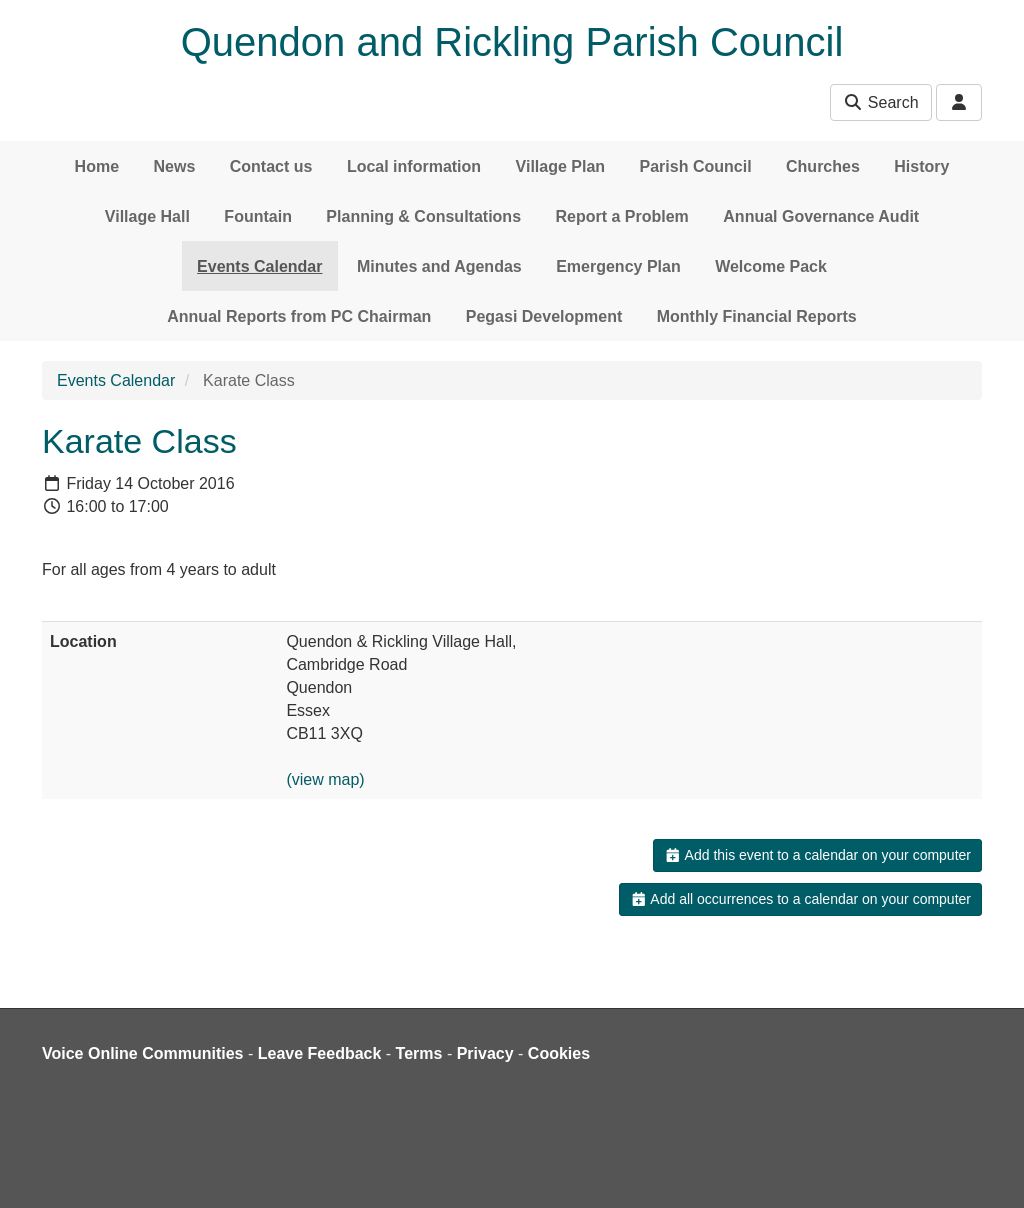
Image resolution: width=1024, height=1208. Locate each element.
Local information (414, 166)
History (921, 166)
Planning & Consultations (423, 216)
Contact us (271, 166)
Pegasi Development (544, 316)
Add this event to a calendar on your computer (817, 855)
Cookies (559, 1053)
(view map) (325, 779)
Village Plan (561, 166)
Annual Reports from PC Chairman (299, 316)
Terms (419, 1053)
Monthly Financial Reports (757, 316)
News (175, 166)
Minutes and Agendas (439, 266)
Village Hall (147, 216)
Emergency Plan (618, 266)
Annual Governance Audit (821, 216)
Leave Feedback (320, 1053)
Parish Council (696, 166)
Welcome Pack (771, 266)
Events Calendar (259, 266)
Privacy (485, 1053)
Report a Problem (621, 216)
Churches (823, 166)
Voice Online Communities (143, 1053)
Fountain (258, 216)
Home (97, 166)
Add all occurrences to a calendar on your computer (800, 899)
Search (880, 102)
